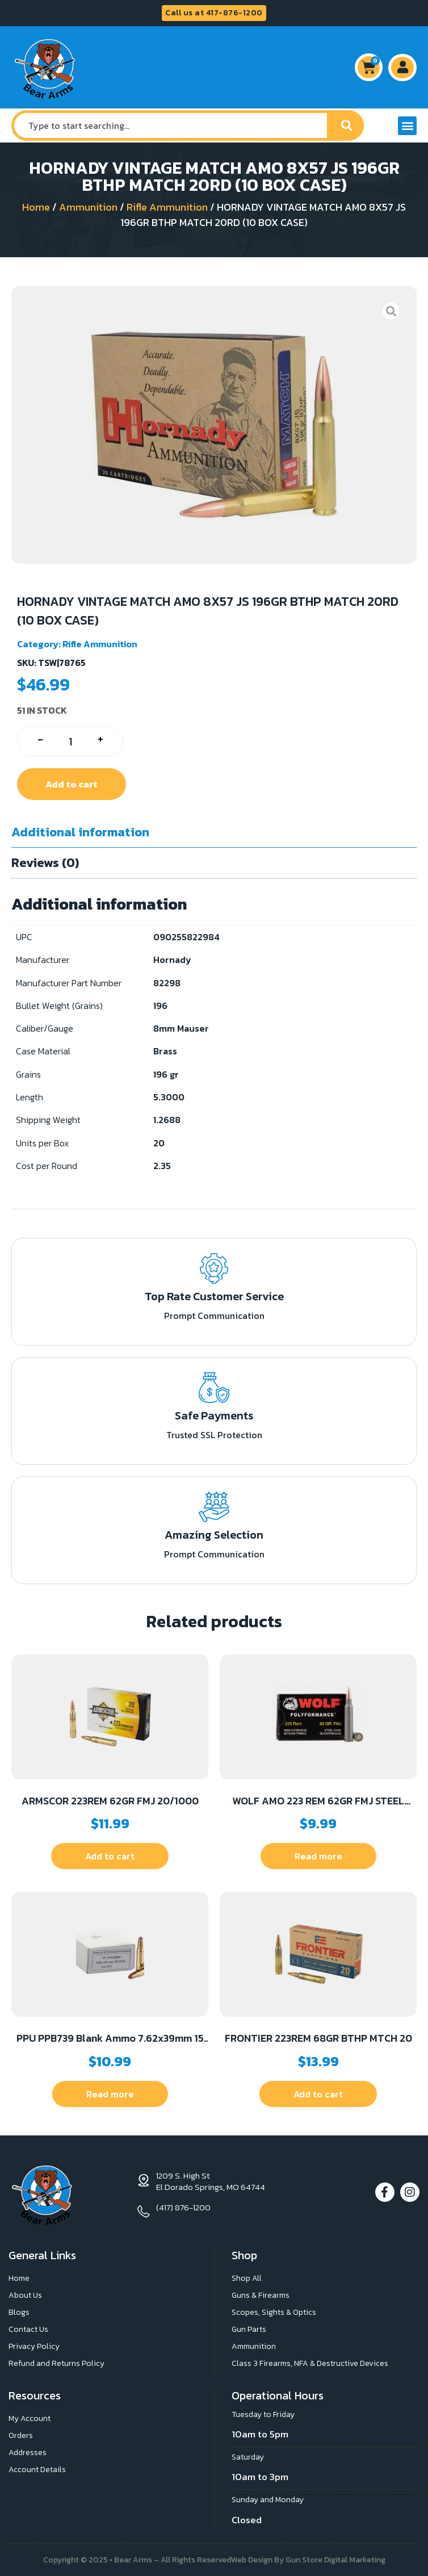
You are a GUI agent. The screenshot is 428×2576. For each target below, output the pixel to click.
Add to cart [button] (110, 1856)
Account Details (37, 2470)
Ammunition (88, 207)
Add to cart (71, 784)
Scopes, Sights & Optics (274, 2312)
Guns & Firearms (260, 2295)
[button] (407, 125)
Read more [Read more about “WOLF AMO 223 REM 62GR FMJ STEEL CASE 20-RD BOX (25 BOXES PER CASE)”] (318, 1856)
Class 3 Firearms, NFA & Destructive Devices (310, 2363)
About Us (25, 2295)
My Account (30, 2418)
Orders (21, 2435)
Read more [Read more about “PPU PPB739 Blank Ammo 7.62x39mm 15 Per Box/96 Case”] (110, 2094)
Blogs (19, 2312)
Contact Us (28, 2329)
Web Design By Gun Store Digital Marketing (308, 2560)
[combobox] (170, 125)
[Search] (347, 125)
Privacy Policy (34, 2346)
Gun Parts (249, 2329)
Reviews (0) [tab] (45, 862)
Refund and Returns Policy (56, 2363)
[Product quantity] (70, 741)
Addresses (28, 2452)
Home (36, 207)
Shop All (247, 2278)
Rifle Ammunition (167, 207)
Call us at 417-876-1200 (214, 13)
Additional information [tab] (80, 832)
